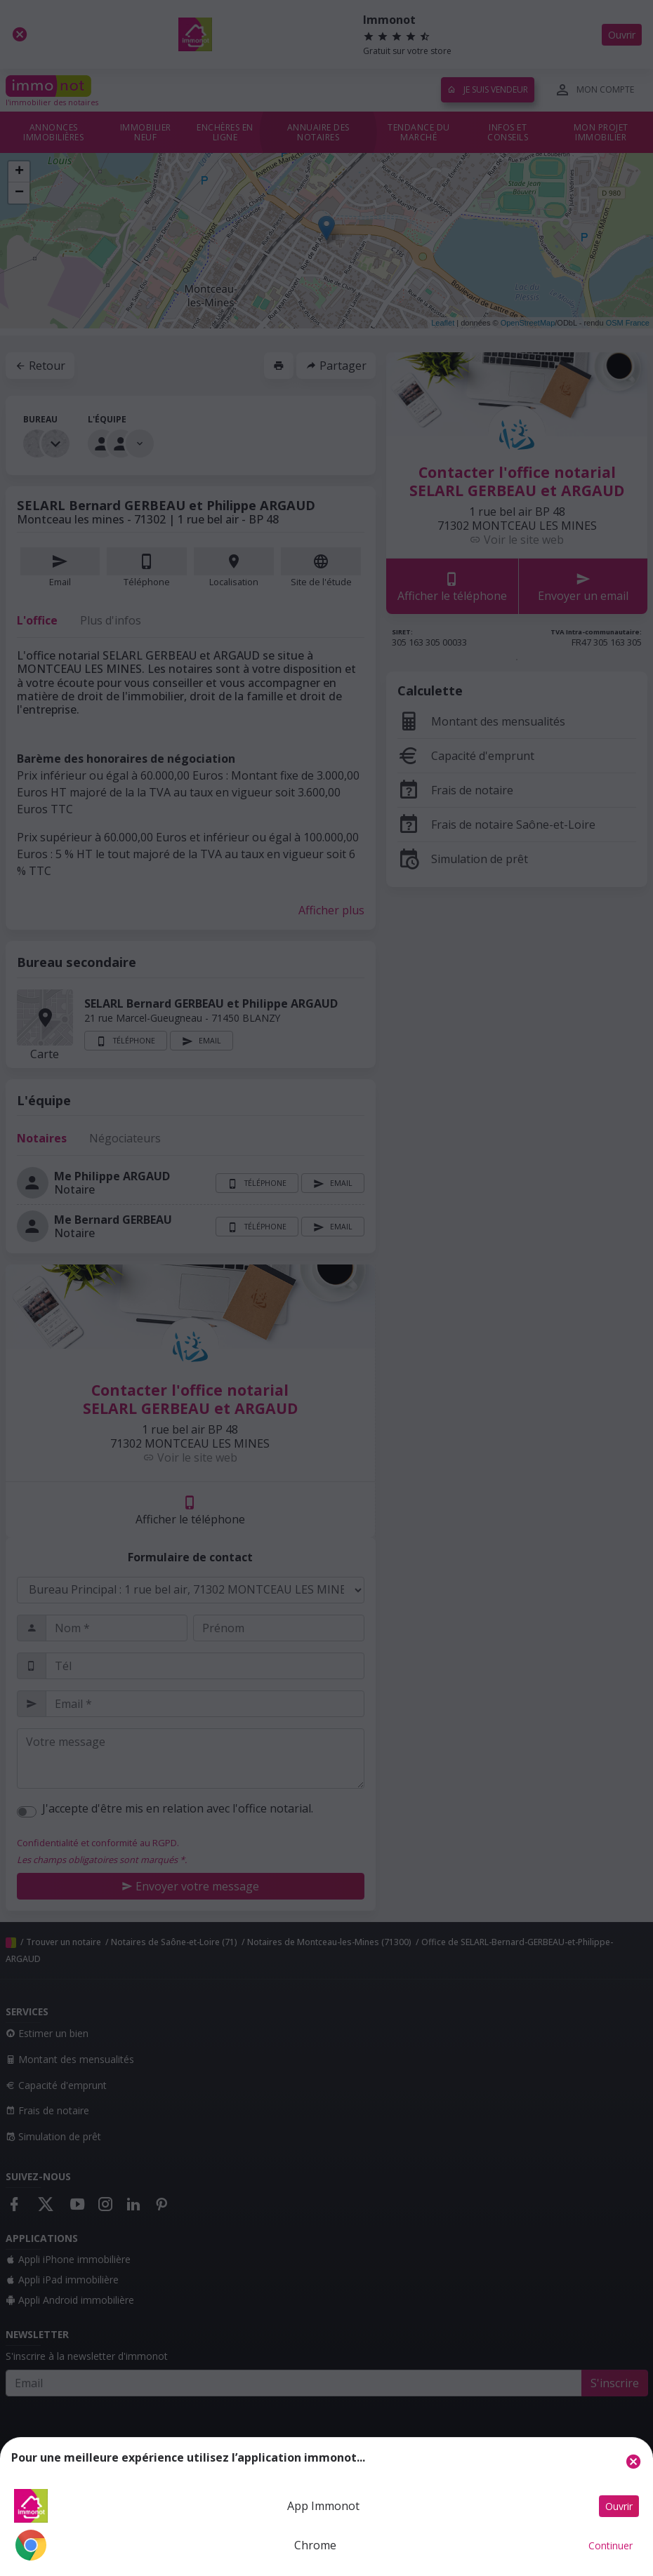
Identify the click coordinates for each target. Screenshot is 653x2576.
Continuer (610, 2545)
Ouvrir (619, 2506)
